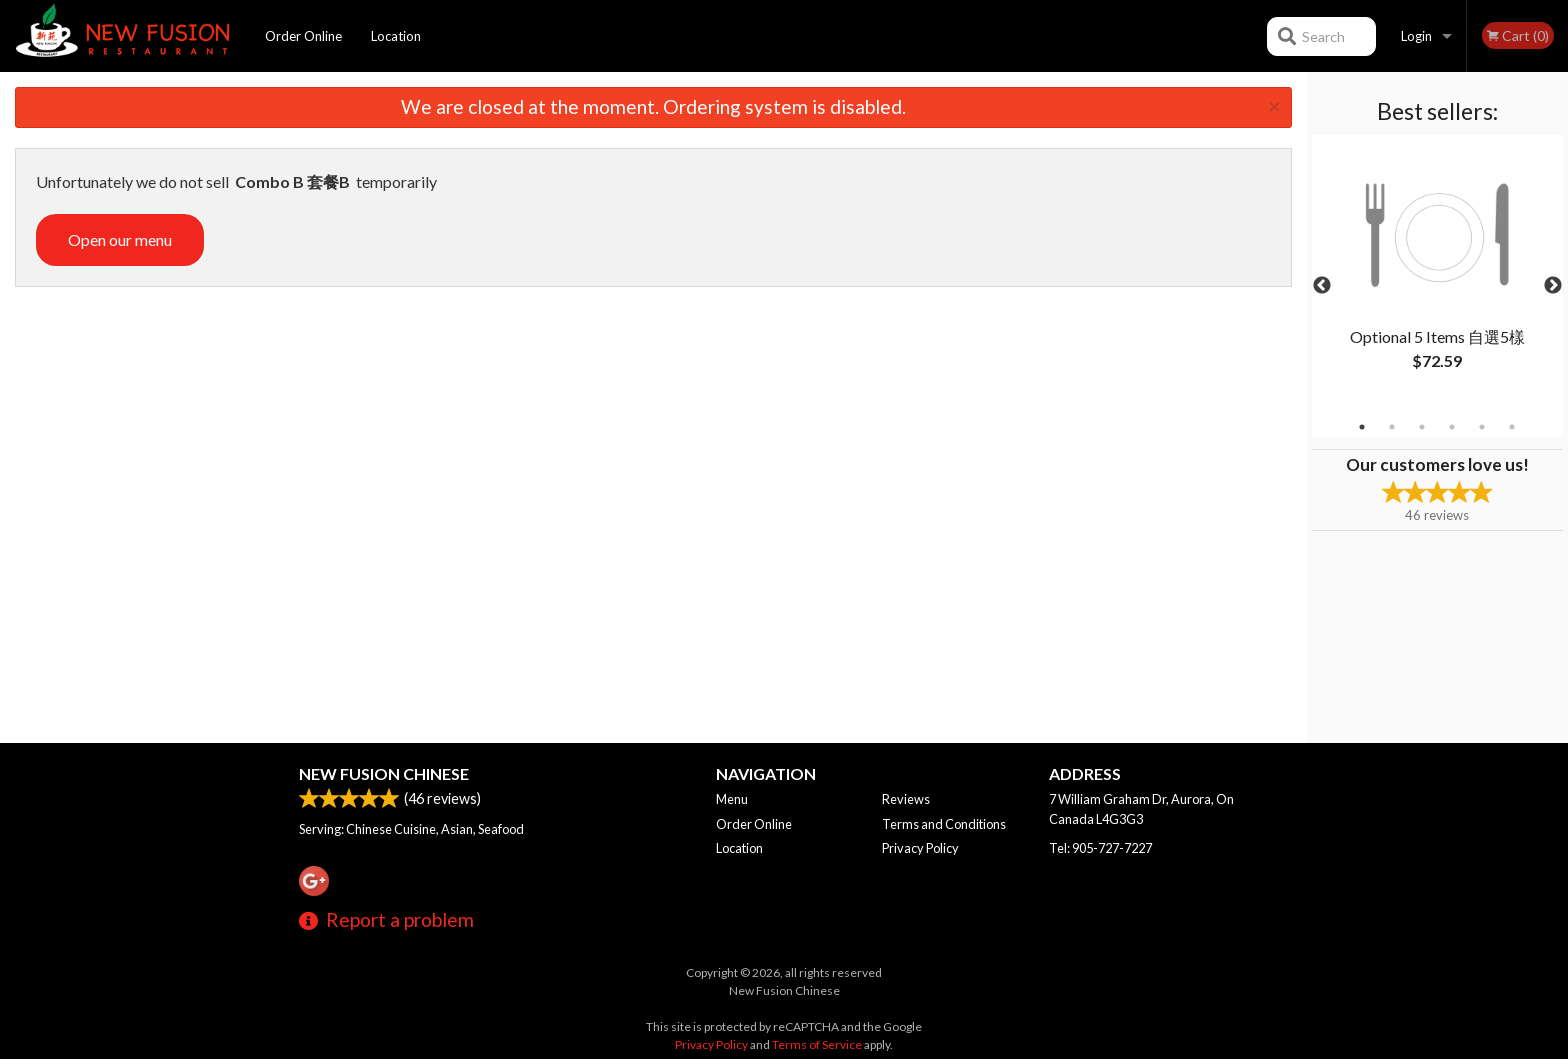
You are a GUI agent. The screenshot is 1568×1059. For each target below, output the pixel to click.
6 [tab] (1512, 427)
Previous (1322, 286)
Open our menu (120, 239)
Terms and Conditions (944, 824)
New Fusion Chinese (384, 773)
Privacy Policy (920, 848)
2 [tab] (1392, 427)
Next (1553, 286)
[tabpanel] (1437, 274)
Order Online (303, 36)
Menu (732, 799)
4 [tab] (1452, 427)
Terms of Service (817, 1044)
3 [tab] (1422, 427)
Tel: (1100, 848)
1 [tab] (1362, 427)
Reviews (906, 799)
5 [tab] (1482, 427)
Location (396, 36)
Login (1416, 36)
